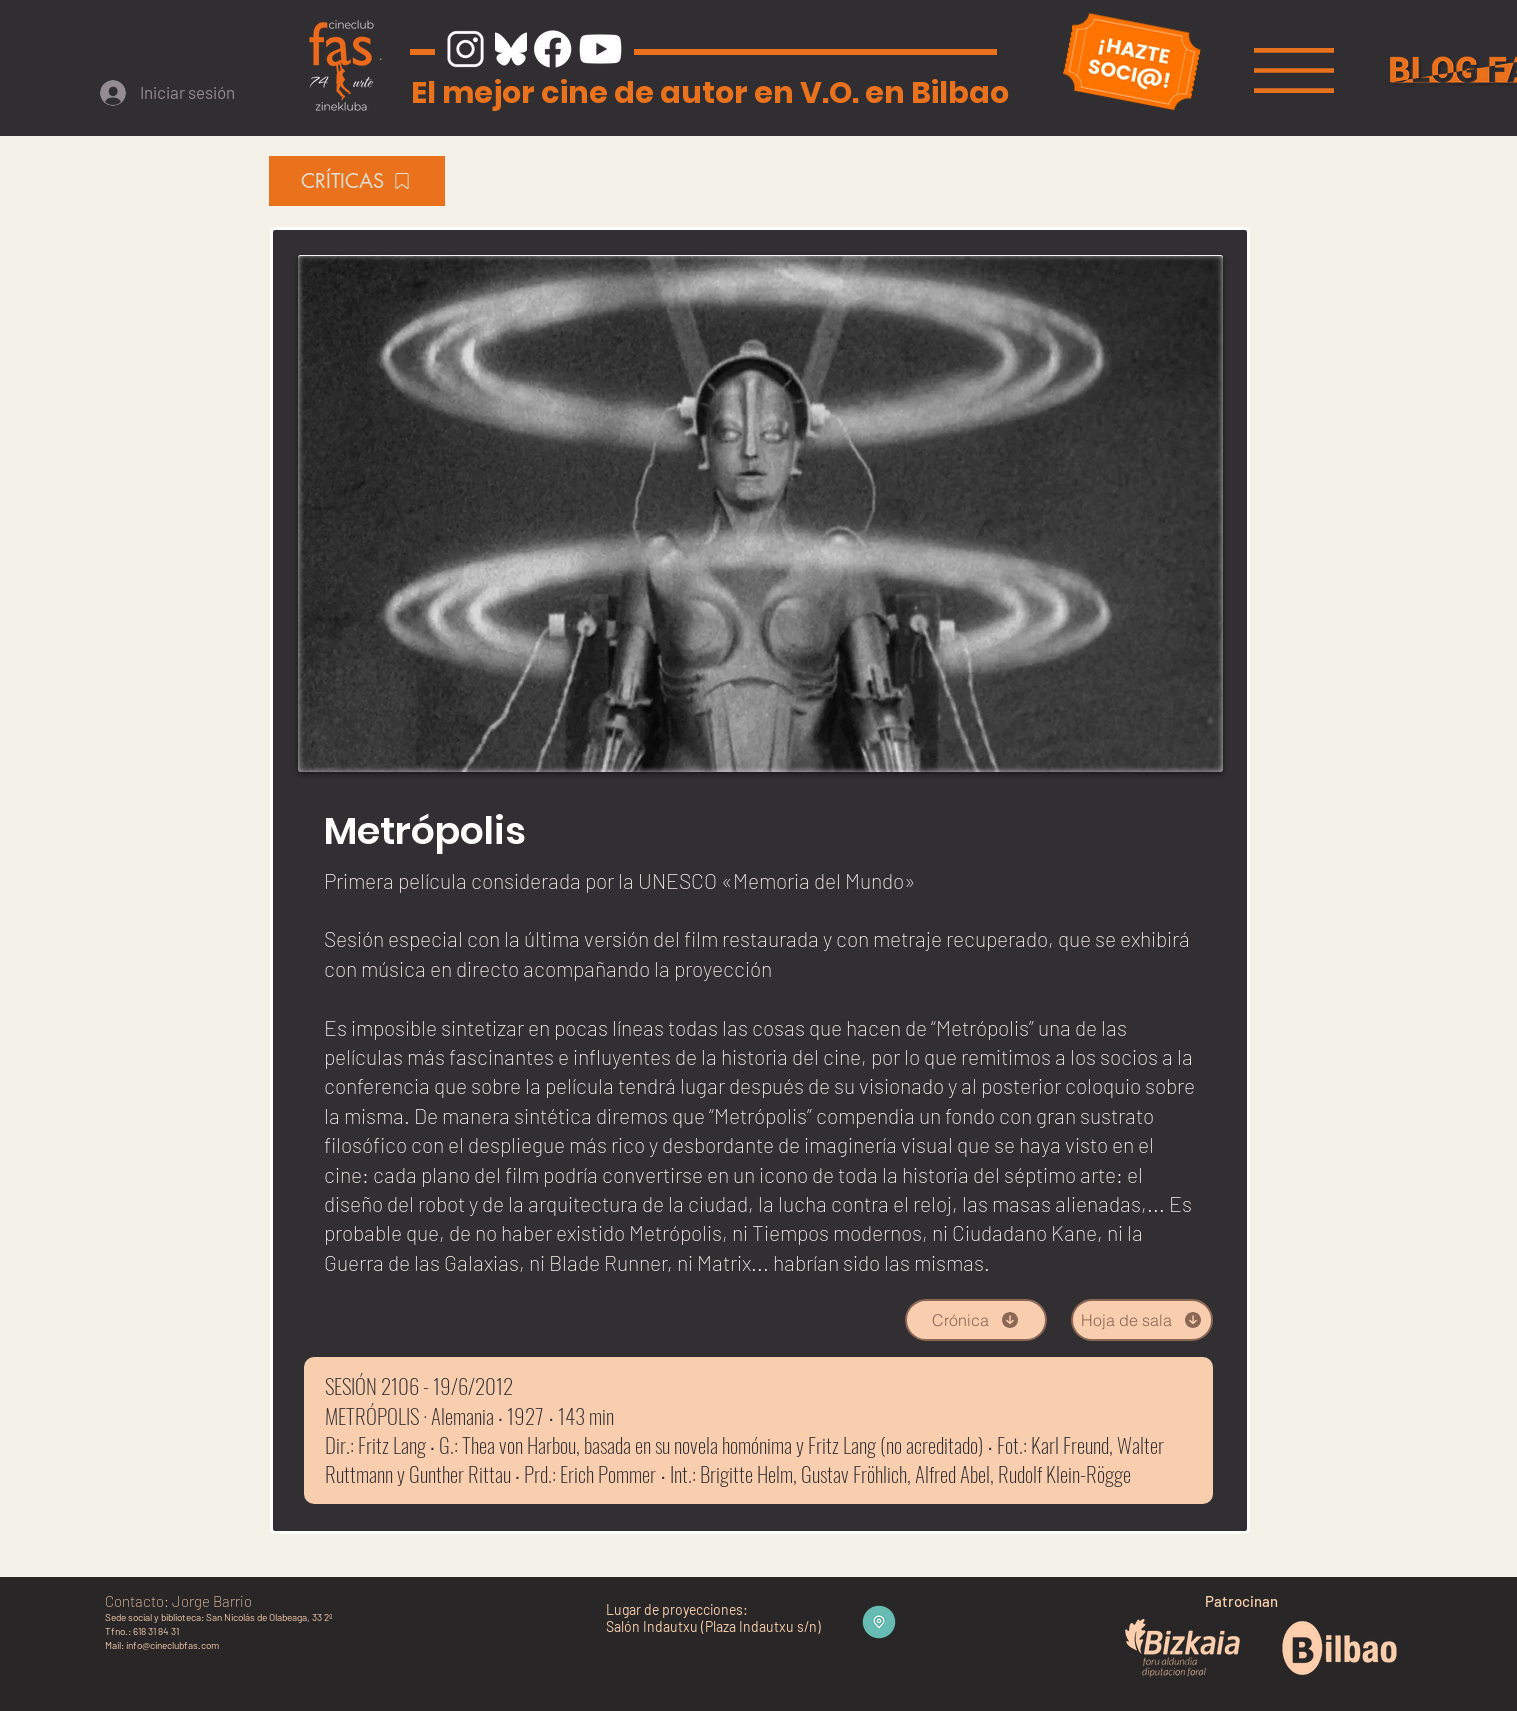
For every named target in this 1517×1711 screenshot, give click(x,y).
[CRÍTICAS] (357, 181)
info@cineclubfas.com (172, 1645)
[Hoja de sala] (1142, 1320)
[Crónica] (976, 1320)
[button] (1294, 70)
